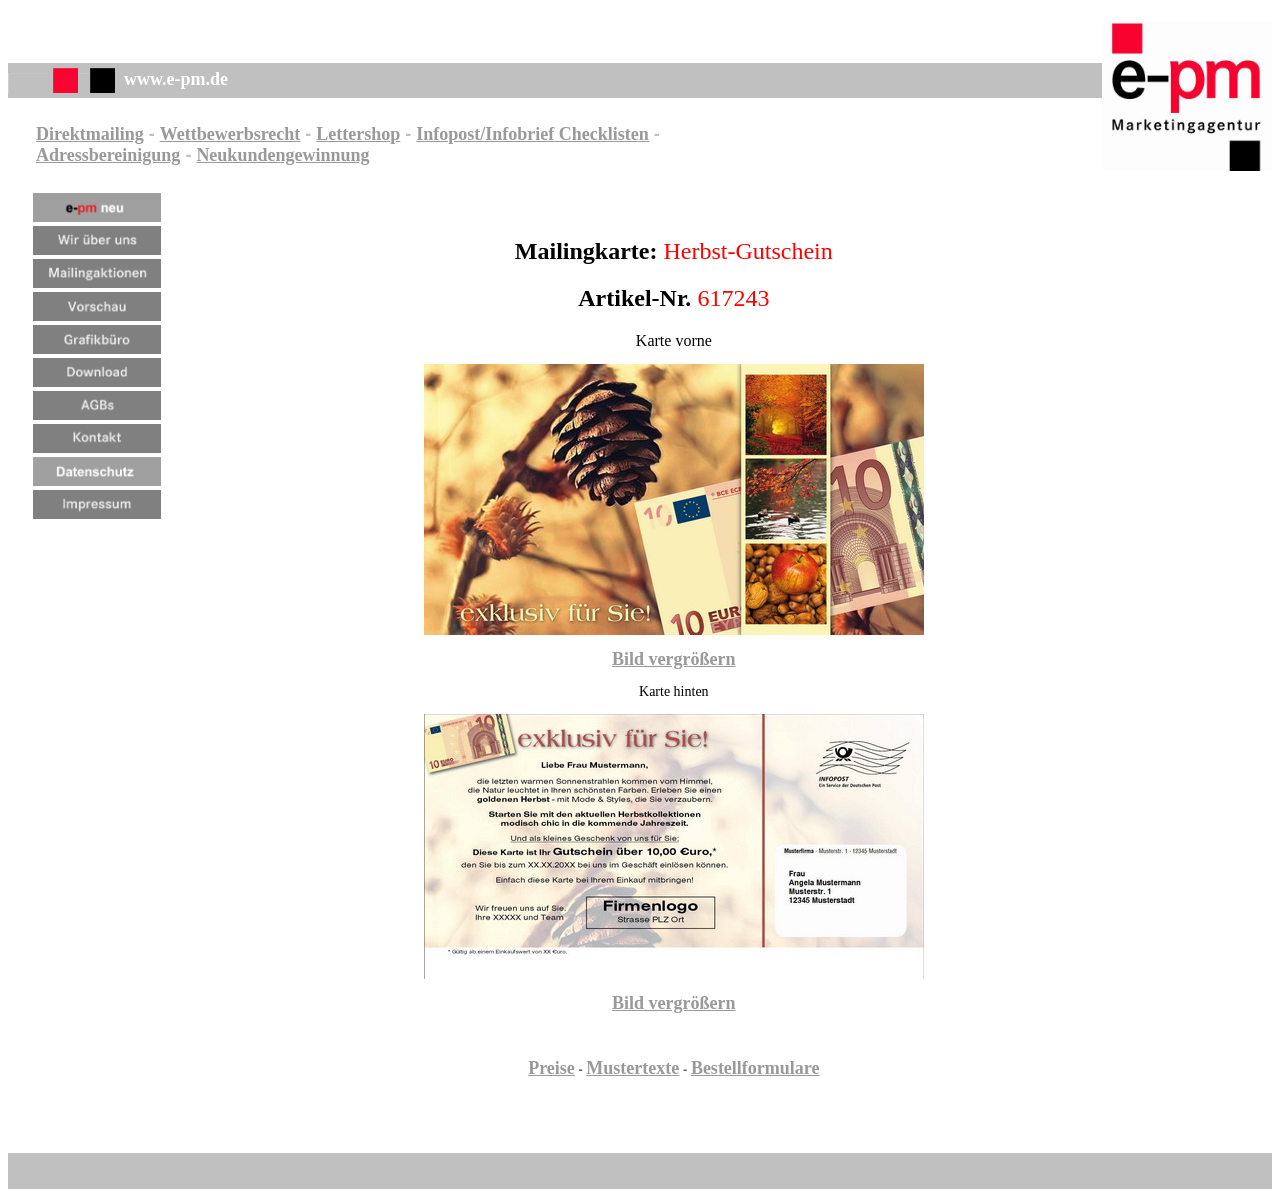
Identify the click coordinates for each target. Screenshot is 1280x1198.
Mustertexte (632, 1068)
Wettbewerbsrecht (230, 134)
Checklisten (601, 134)
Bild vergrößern (674, 659)
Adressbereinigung (108, 155)
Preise (551, 1068)
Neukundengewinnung (282, 155)
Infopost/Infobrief (485, 134)
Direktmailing (90, 134)
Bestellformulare (755, 1068)
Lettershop (358, 134)
